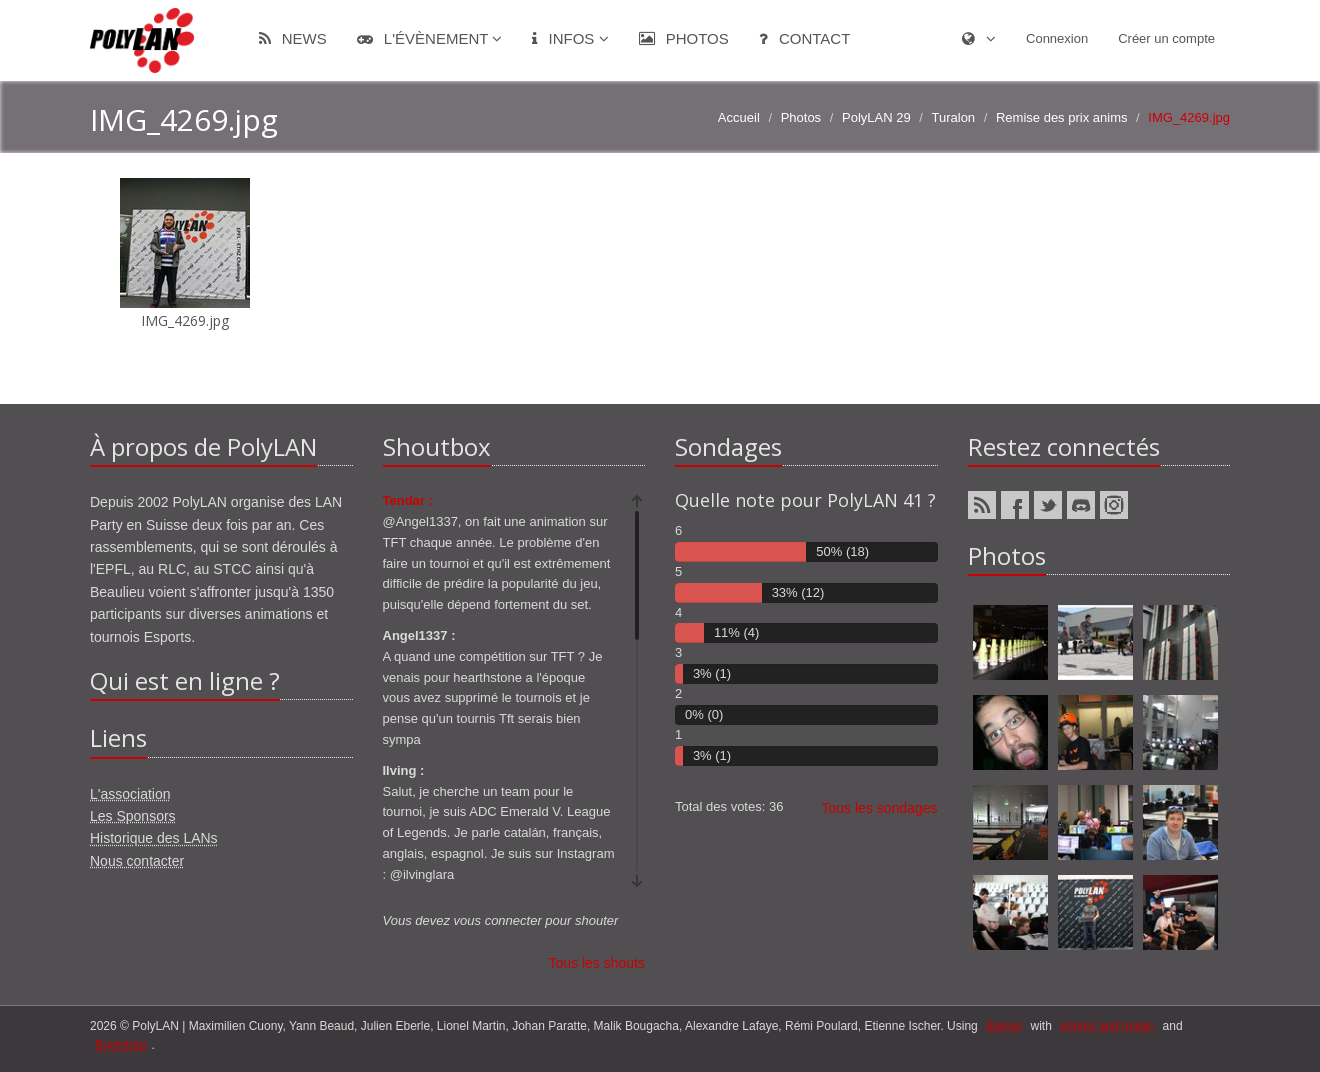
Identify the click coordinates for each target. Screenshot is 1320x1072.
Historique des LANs (154, 838)
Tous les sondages (880, 808)
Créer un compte (1166, 38)
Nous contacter (137, 861)
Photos (684, 38)
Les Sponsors (133, 816)
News (293, 38)
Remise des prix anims (1062, 117)
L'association (130, 794)
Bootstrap (120, 1045)
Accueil (739, 117)
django (1004, 1026)
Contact (805, 38)
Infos (570, 38)
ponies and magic (1107, 1026)
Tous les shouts (597, 963)
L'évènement (430, 38)
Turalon (954, 117)
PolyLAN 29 (876, 117)
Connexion (1057, 38)
